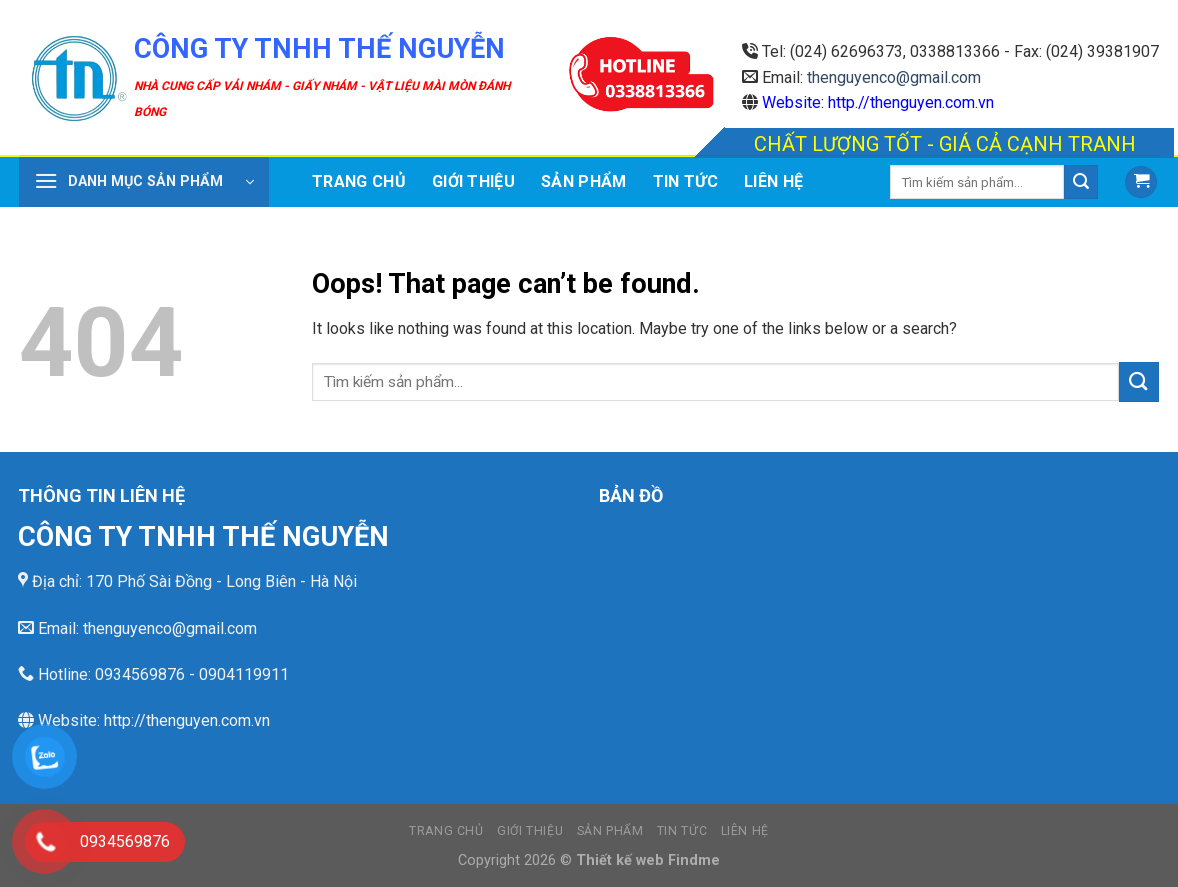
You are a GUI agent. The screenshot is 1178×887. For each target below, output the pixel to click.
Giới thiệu (473, 181)
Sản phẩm (584, 181)
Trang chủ (359, 181)
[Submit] (1081, 182)
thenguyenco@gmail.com (894, 77)
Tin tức (685, 181)
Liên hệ (773, 181)
